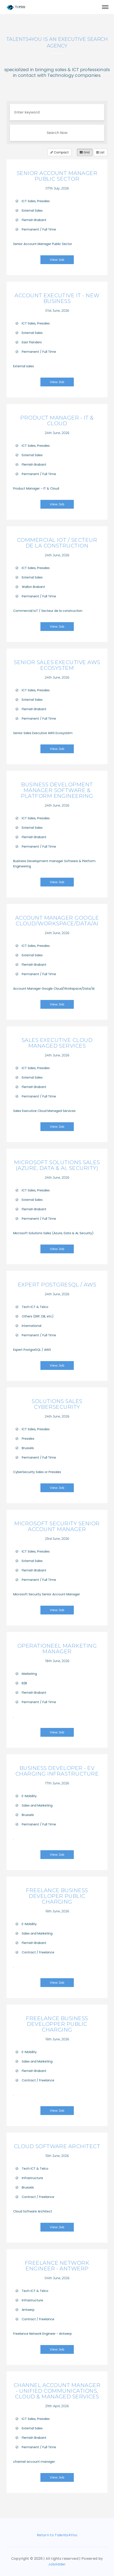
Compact (59, 152)
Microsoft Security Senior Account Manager (57, 1526)
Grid (85, 152)
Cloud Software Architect (57, 2146)
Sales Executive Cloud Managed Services (57, 1043)
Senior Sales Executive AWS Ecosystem (57, 665)
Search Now (57, 132)
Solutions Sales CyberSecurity (57, 1404)
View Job (57, 260)
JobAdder (57, 2564)
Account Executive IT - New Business (56, 298)
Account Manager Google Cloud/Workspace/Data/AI (57, 921)
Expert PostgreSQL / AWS (57, 1284)
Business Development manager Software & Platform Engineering (57, 790)
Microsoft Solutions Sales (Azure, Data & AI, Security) (57, 1165)
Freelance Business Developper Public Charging (57, 2024)
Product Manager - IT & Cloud (57, 420)
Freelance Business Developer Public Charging (57, 1896)
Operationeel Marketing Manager (57, 1649)
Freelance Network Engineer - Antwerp (57, 2266)
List (100, 152)
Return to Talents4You (57, 2535)
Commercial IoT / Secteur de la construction (57, 543)
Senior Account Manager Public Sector (57, 176)
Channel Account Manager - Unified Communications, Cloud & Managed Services (57, 2391)
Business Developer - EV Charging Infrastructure (57, 1771)
